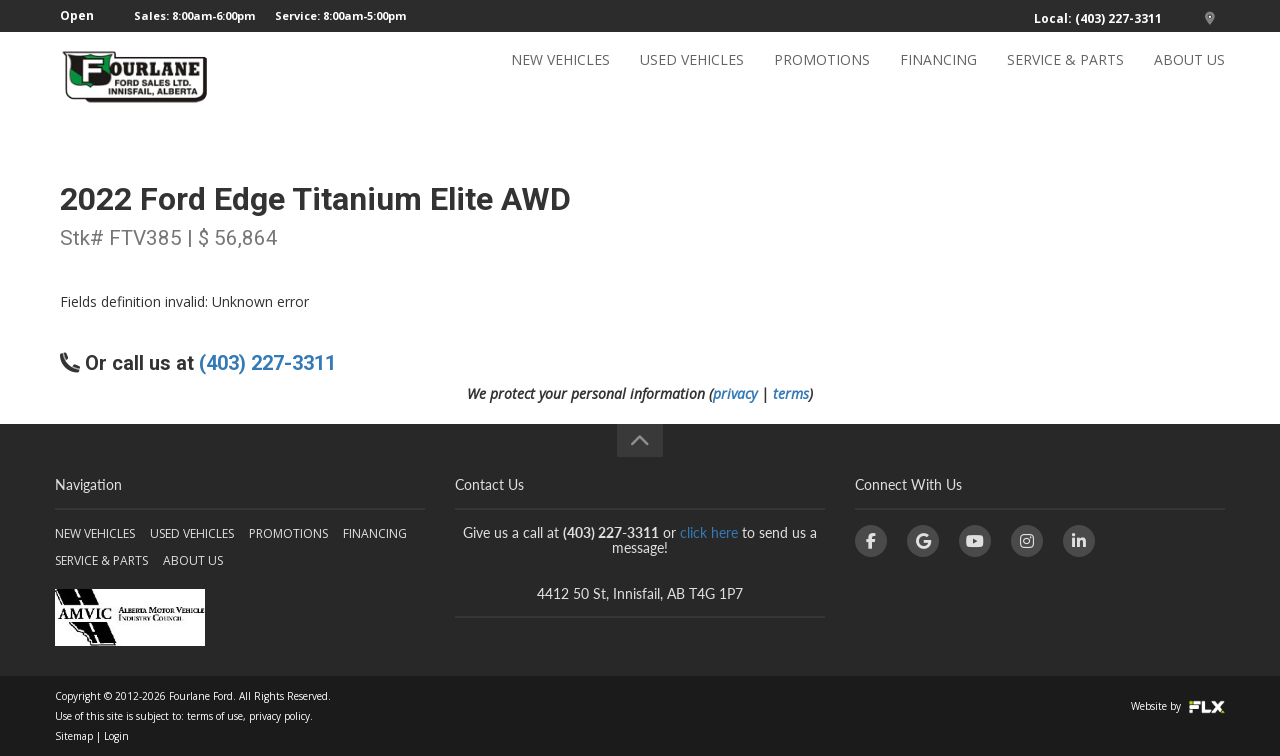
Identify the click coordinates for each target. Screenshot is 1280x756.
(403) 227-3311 (267, 363)
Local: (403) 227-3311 (1098, 18)
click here (709, 532)
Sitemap (74, 736)
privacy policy (279, 716)
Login (116, 736)
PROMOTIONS (822, 76)
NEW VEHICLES (560, 76)
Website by (1178, 706)
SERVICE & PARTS (1065, 76)
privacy (735, 393)
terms (791, 393)
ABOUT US (1189, 76)
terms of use (215, 716)
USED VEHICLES (692, 76)
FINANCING (938, 76)
